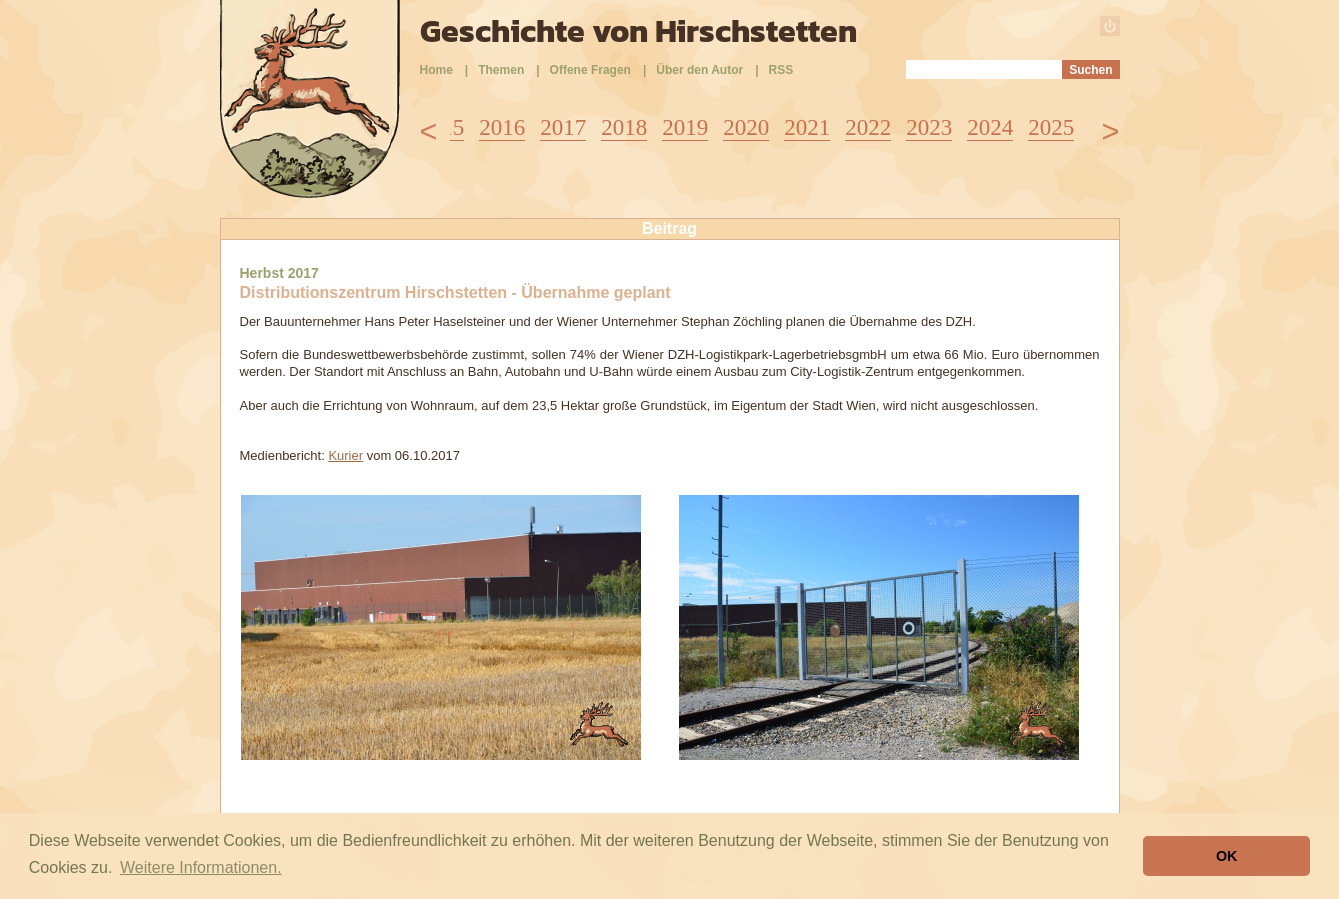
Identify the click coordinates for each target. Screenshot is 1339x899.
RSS (781, 70)
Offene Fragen (590, 70)
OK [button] (1227, 856)
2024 (990, 127)
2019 (685, 127)
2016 (502, 127)
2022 (868, 127)
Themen (501, 70)
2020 (746, 127)
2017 (563, 127)
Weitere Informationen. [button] (201, 867)
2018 (624, 127)
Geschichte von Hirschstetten (638, 31)
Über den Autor (699, 70)
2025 (1051, 127)
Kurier (345, 455)
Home (436, 70)
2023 (929, 127)
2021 (807, 127)
